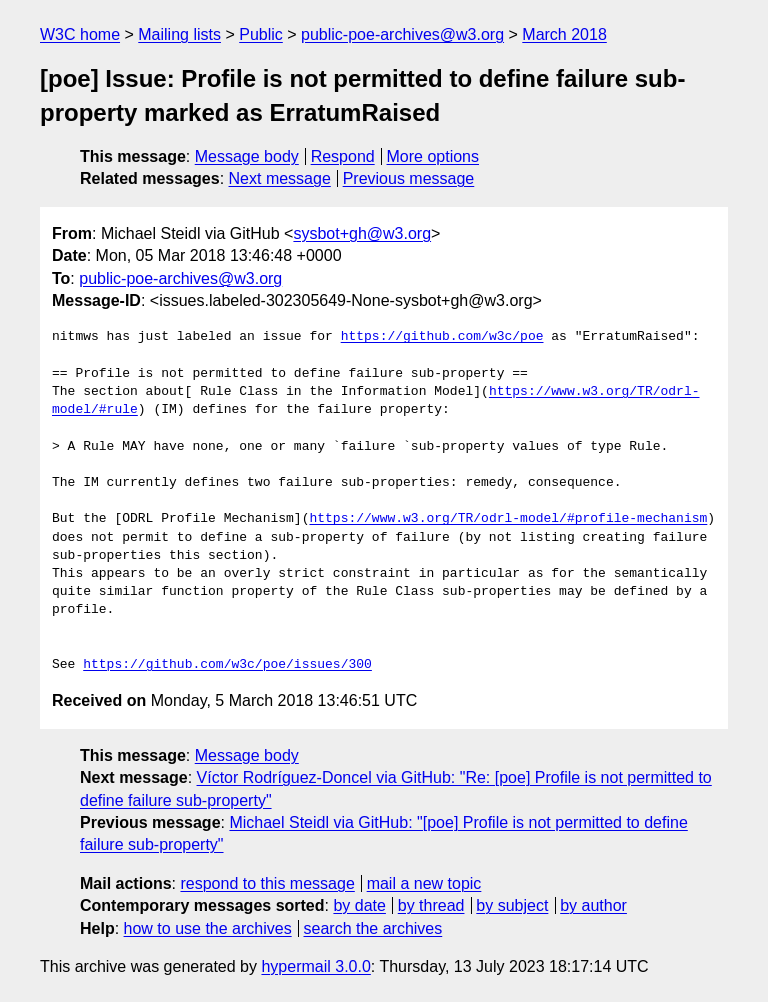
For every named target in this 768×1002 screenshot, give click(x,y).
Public (261, 34)
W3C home (80, 34)
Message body (247, 156)
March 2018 (564, 34)
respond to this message (267, 883)
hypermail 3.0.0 (315, 966)
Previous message (409, 178)
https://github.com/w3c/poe (442, 337)
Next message (280, 178)
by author (593, 905)
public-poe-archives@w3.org (402, 34)
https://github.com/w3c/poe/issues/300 (227, 665)
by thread (431, 905)
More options (433, 156)
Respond (343, 156)
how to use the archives (208, 928)
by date (359, 905)
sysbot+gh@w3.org (362, 233)
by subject (512, 905)
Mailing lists (179, 34)
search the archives (373, 928)
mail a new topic (424, 883)
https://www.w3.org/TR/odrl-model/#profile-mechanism (508, 519)
